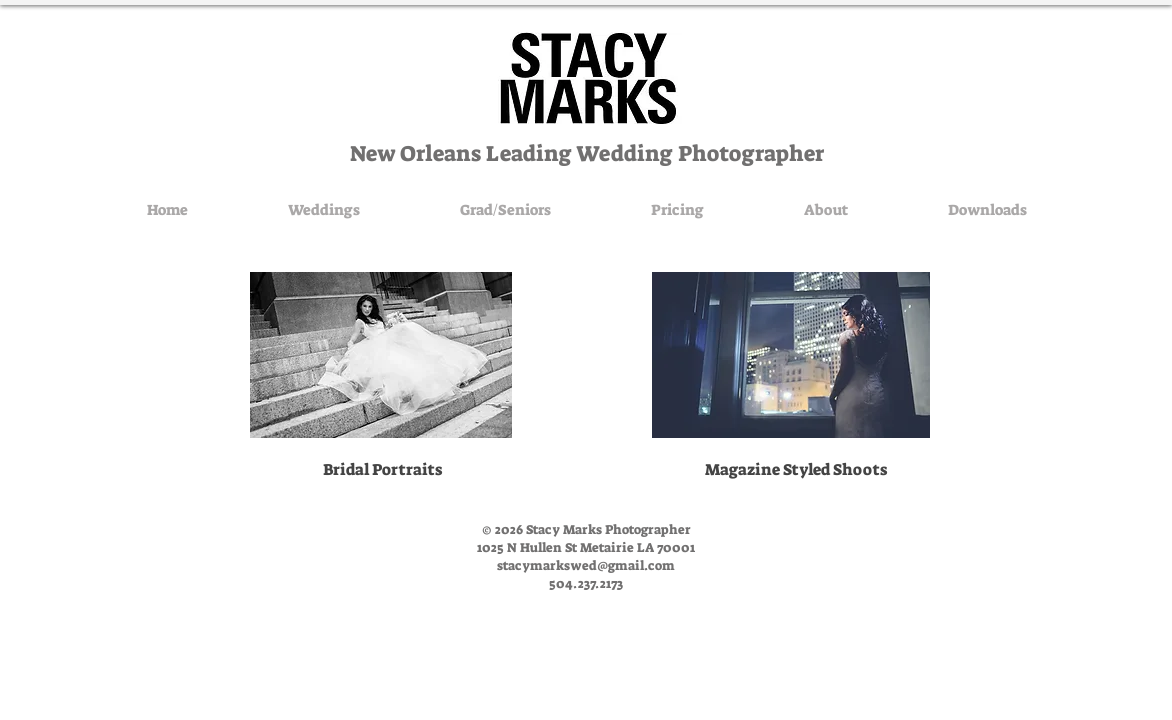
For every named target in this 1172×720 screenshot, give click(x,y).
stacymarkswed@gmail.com (586, 565)
